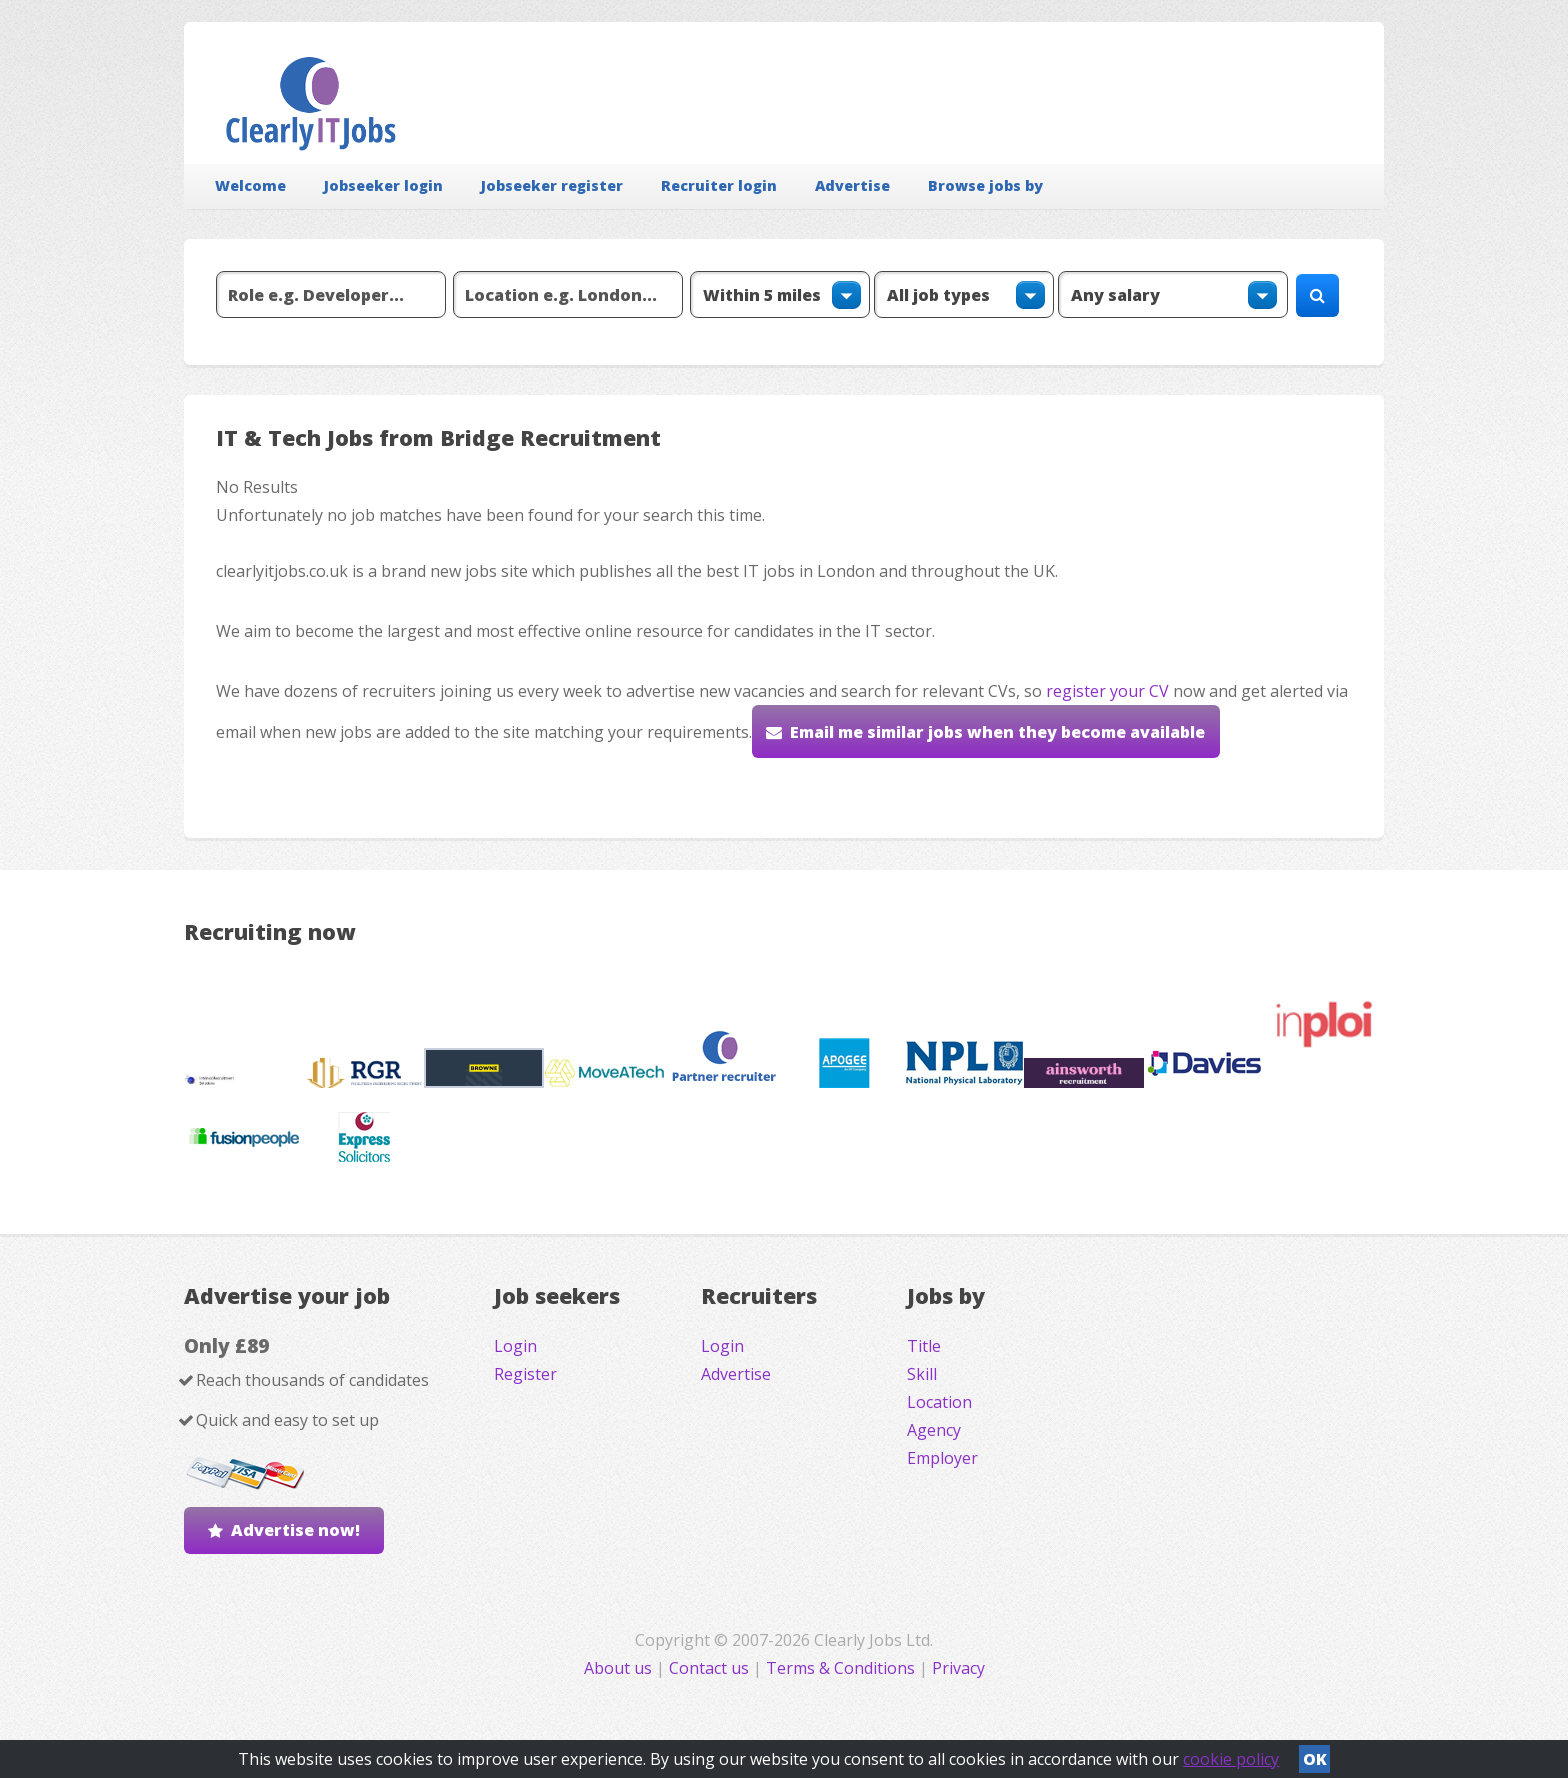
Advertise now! (295, 1530)
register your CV (1107, 691)
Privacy (958, 1668)
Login (515, 1346)
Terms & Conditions (840, 1668)
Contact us (711, 1668)
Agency (934, 1430)
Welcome (250, 185)
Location (939, 1402)
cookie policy (1231, 1759)
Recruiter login (719, 185)
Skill (922, 1374)
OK (1315, 1759)
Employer (942, 1458)
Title (924, 1346)
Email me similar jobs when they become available (997, 732)
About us (620, 1668)
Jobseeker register (552, 185)
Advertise (852, 185)
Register (525, 1374)
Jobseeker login (383, 185)
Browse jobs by (985, 185)
